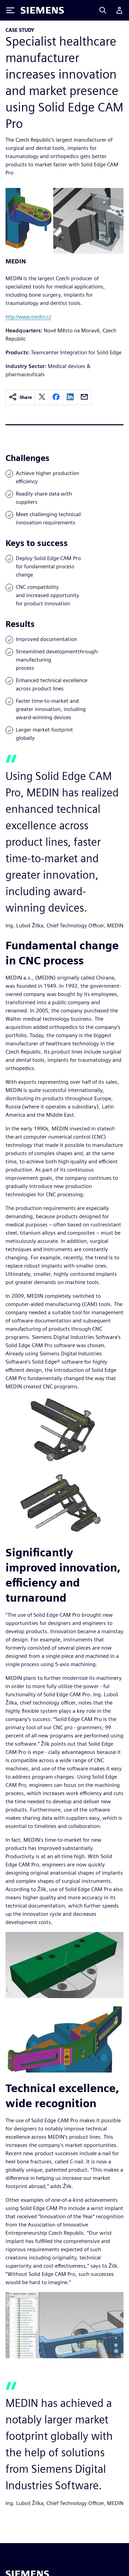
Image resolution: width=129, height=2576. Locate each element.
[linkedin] (70, 397)
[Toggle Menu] (10, 10)
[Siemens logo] (42, 10)
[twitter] (42, 397)
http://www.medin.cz (28, 317)
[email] (84, 397)
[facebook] (56, 397)
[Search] (103, 10)
